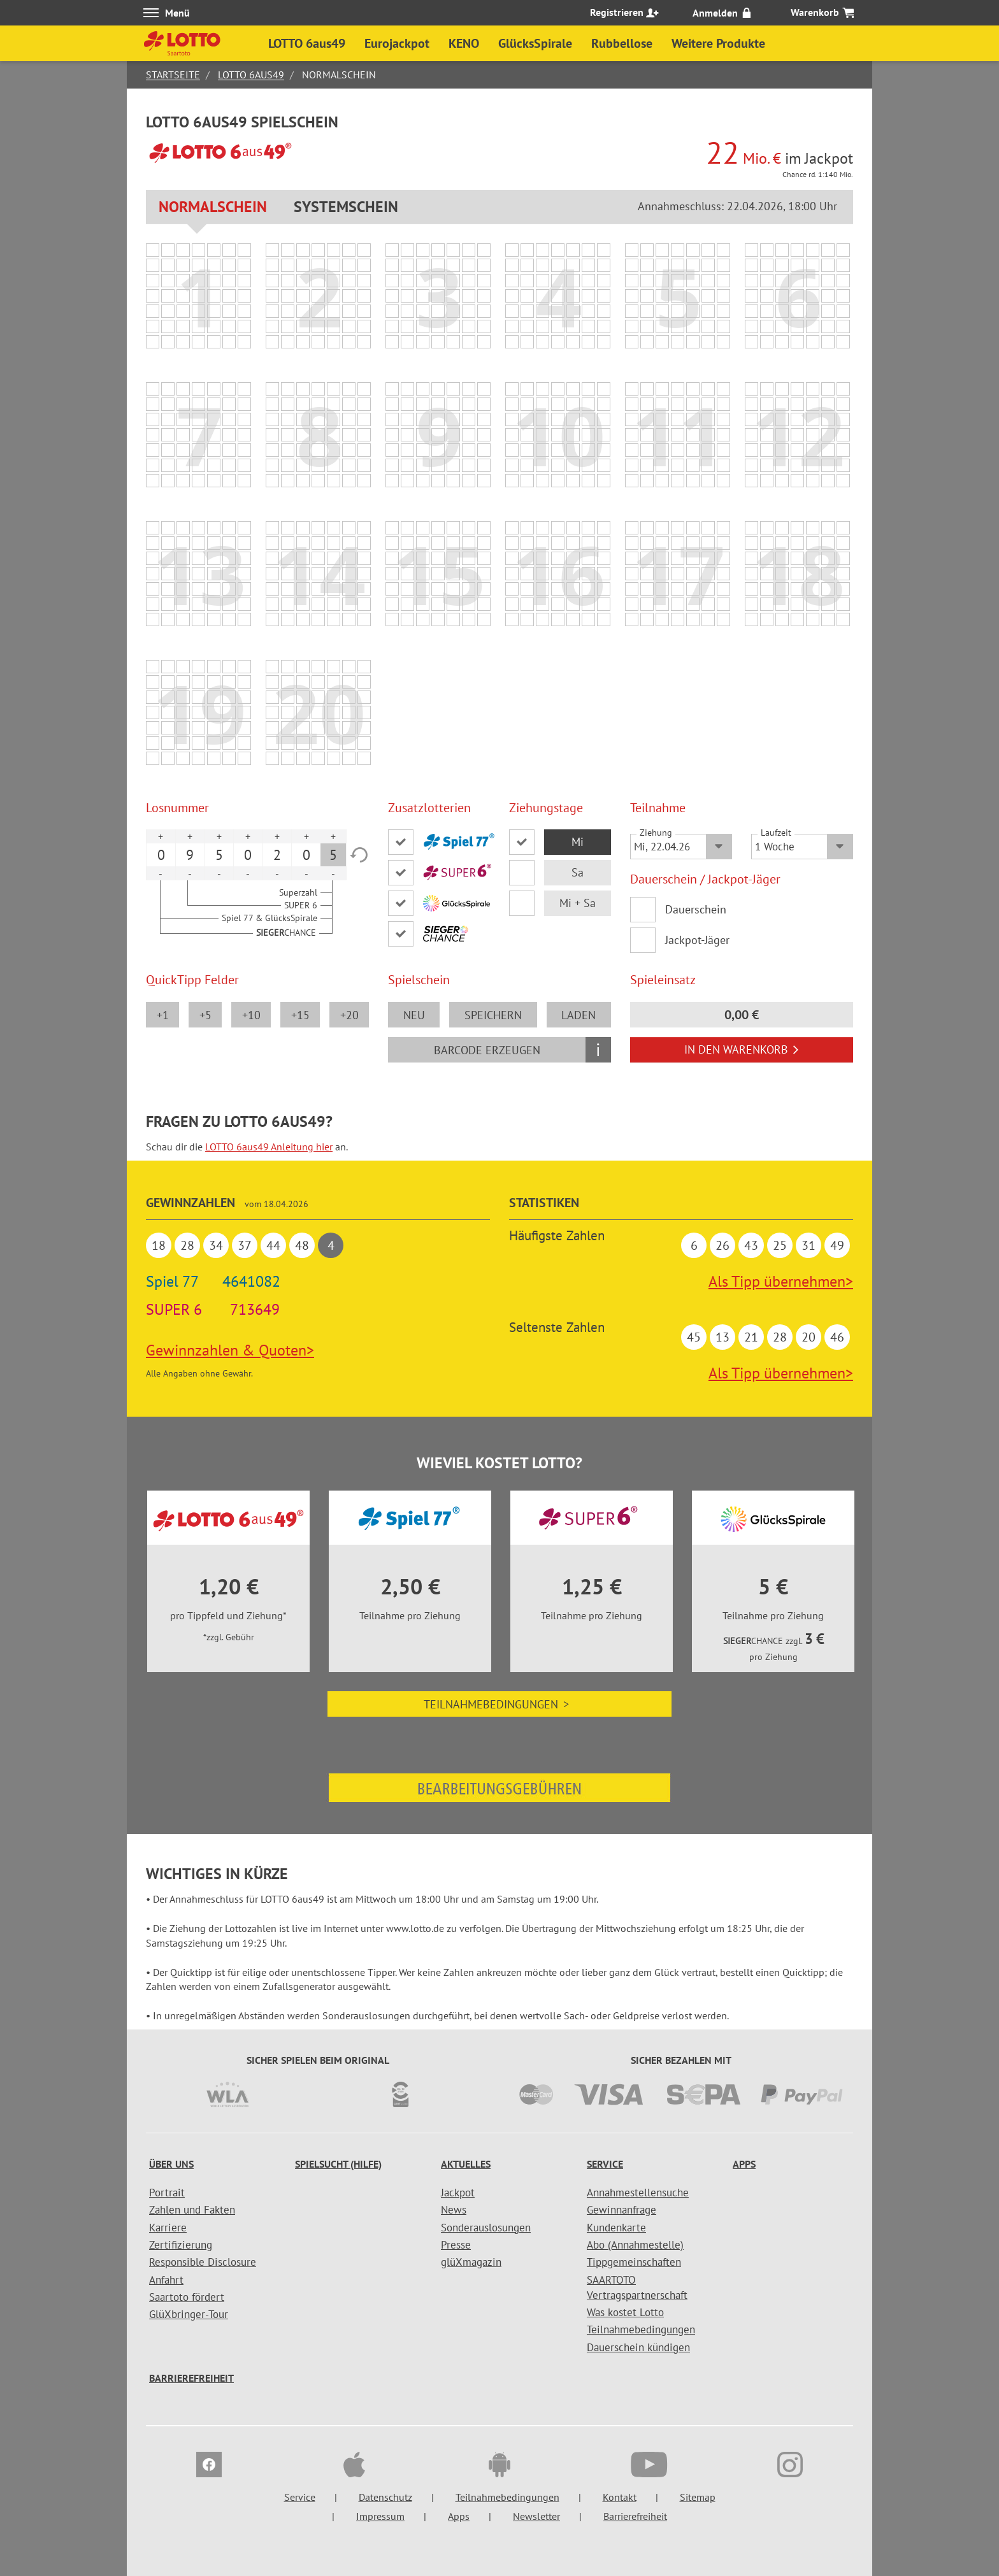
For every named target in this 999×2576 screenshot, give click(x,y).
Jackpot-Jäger (697, 940)
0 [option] (161, 855)
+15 (300, 1015)
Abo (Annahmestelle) (635, 2245)
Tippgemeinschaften (634, 2262)
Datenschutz (385, 2497)
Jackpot (458, 2193)
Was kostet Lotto (625, 2312)
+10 (251, 1015)
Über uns (171, 2163)
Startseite (173, 74)
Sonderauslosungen (486, 2228)
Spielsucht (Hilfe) (338, 2163)
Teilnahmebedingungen (499, 1704)
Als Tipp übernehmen (780, 1281)
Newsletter (536, 2516)
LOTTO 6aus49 (251, 74)
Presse (456, 2245)
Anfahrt (166, 2280)
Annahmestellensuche (638, 2193)
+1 (163, 1015)
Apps (744, 2163)
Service (605, 2163)
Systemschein (346, 207)
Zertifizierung (180, 2245)
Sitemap (697, 2497)
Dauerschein (695, 909)
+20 (349, 1015)
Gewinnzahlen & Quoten (230, 1350)
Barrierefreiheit (191, 2378)
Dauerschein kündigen (638, 2347)
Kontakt (619, 2497)
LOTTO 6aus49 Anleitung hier (269, 1146)
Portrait (167, 2193)
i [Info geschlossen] (598, 1049)
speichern (493, 1015)
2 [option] (277, 855)
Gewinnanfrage (621, 2210)
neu (414, 1015)
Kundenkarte (616, 2228)
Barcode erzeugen (487, 1050)
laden (578, 1015)
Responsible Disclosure (202, 2262)
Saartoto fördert (186, 2297)
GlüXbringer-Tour (188, 2314)
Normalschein (213, 207)
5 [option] (219, 855)
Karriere (168, 2228)
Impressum (380, 2516)
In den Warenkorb (742, 1049)
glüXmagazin (471, 2262)
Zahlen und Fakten (192, 2210)
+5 (205, 1015)
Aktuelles (466, 2163)
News (453, 2210)
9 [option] (190, 855)
